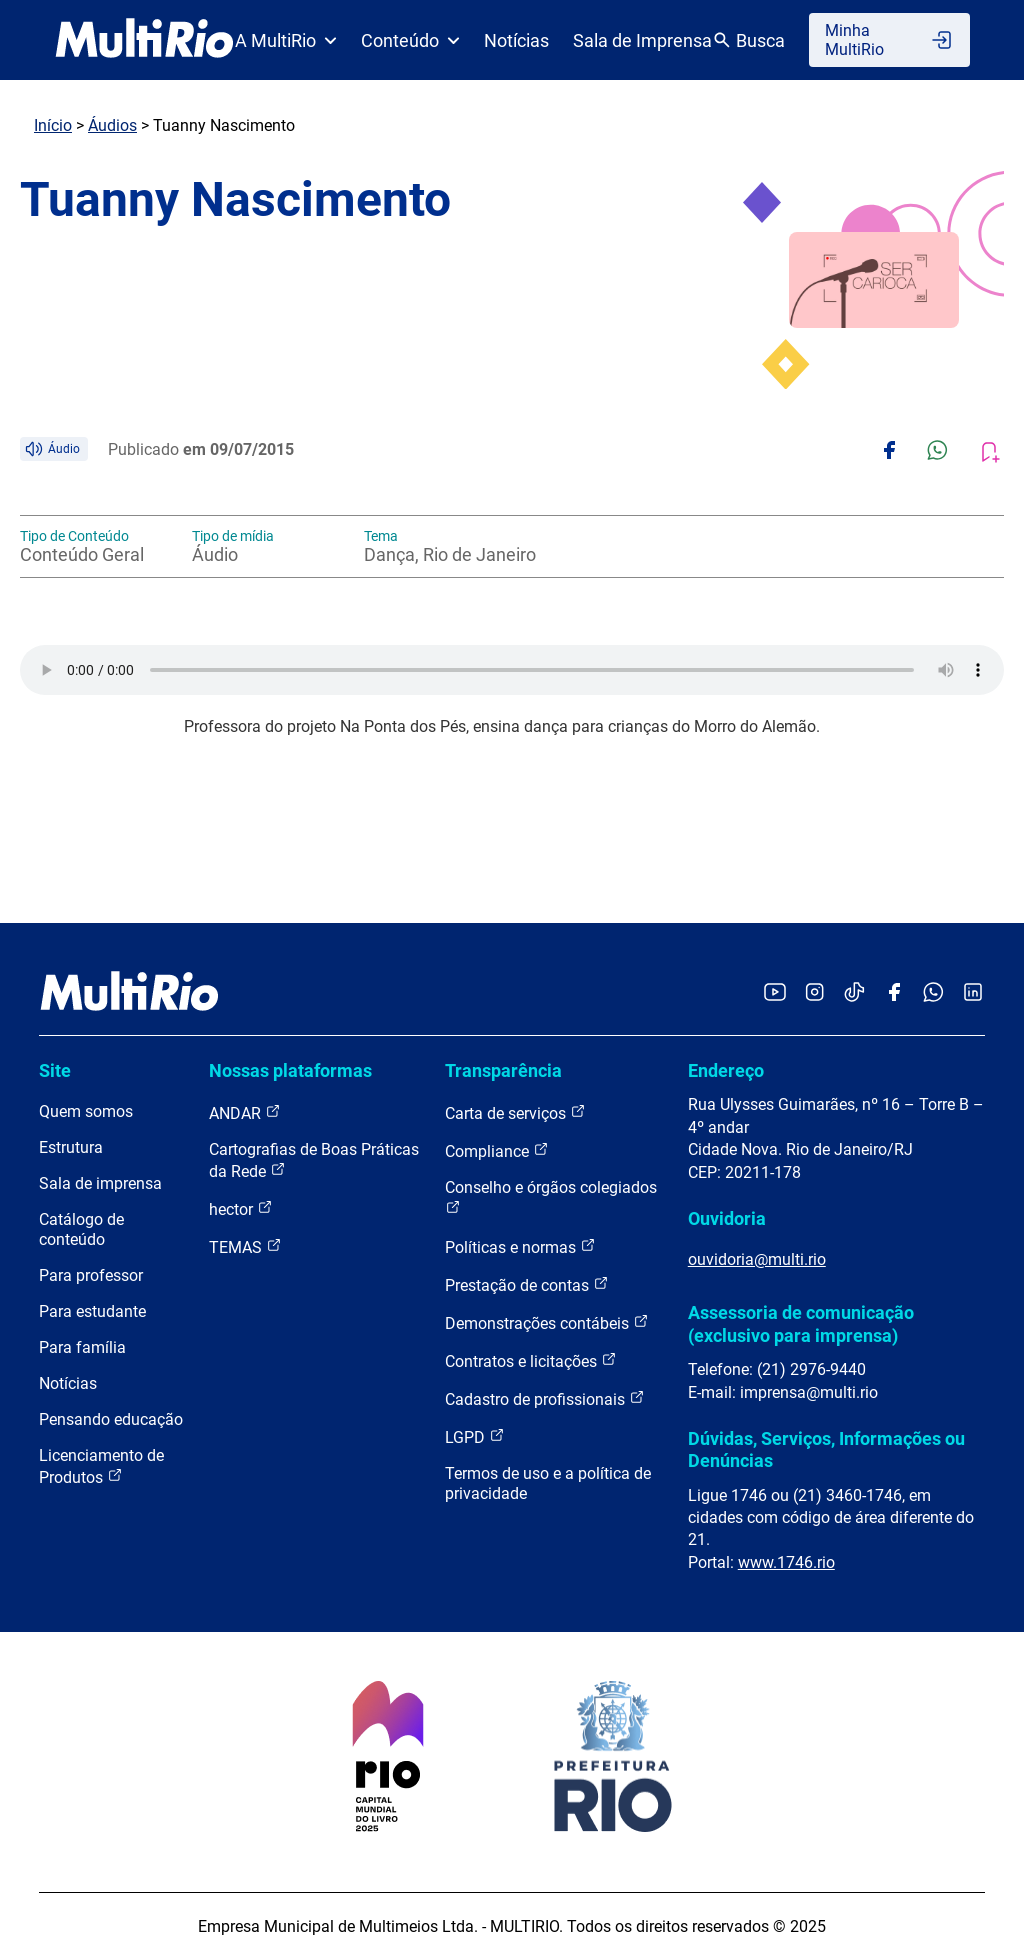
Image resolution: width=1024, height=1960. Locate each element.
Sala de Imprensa (642, 40)
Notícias (516, 40)
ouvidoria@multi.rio (757, 1259)
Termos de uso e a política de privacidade (548, 1483)
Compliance (497, 1150)
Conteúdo (410, 40)
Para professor (91, 1275)
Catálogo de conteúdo (81, 1229)
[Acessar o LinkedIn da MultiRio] (973, 993)
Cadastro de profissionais (545, 1398)
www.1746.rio (786, 1562)
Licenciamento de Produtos (101, 1466)
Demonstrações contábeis (547, 1322)
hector (241, 1208)
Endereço (726, 1070)
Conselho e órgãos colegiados (551, 1196)
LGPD (475, 1436)
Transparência (503, 1070)
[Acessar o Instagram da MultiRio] (814, 993)
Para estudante (92, 1311)
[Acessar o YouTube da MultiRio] (775, 993)
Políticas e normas (520, 1246)
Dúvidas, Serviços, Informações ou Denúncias (826, 1449)
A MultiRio (286, 40)
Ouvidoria (727, 1218)
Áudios (112, 125)
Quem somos (86, 1111)
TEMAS (245, 1246)
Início (53, 125)
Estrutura (71, 1147)
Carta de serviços (515, 1112)
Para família (82, 1347)
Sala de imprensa (100, 1183)
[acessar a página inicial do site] (144, 40)
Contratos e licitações (531, 1360)
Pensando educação (111, 1419)
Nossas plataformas (290, 1070)
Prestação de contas (527, 1284)
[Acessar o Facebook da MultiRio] (894, 993)
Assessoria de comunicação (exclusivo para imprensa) (801, 1323)
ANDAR (245, 1112)
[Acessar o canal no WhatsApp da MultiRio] (933, 993)
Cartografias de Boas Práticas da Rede (314, 1160)
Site (55, 1070)
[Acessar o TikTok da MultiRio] (854, 993)
